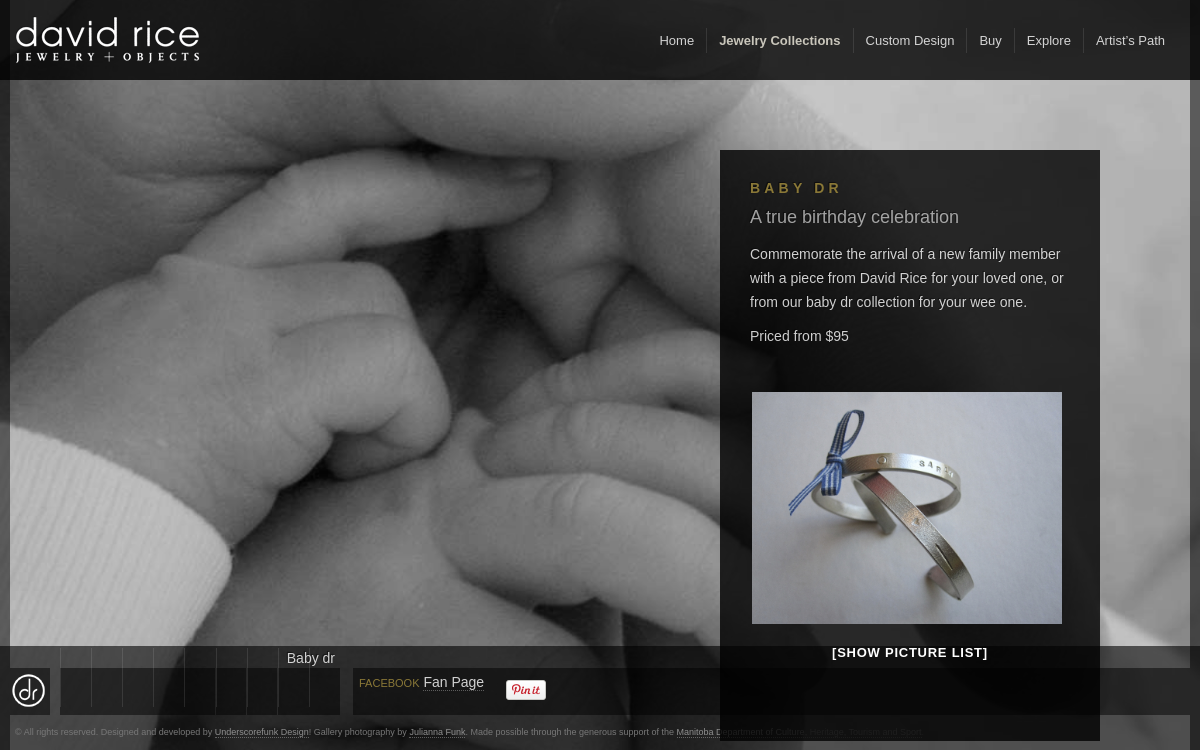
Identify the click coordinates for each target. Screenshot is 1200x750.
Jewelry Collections (779, 40)
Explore (1049, 40)
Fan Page (453, 682)
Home (676, 40)
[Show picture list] (910, 652)
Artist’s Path (1130, 40)
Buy (990, 40)
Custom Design (910, 40)
